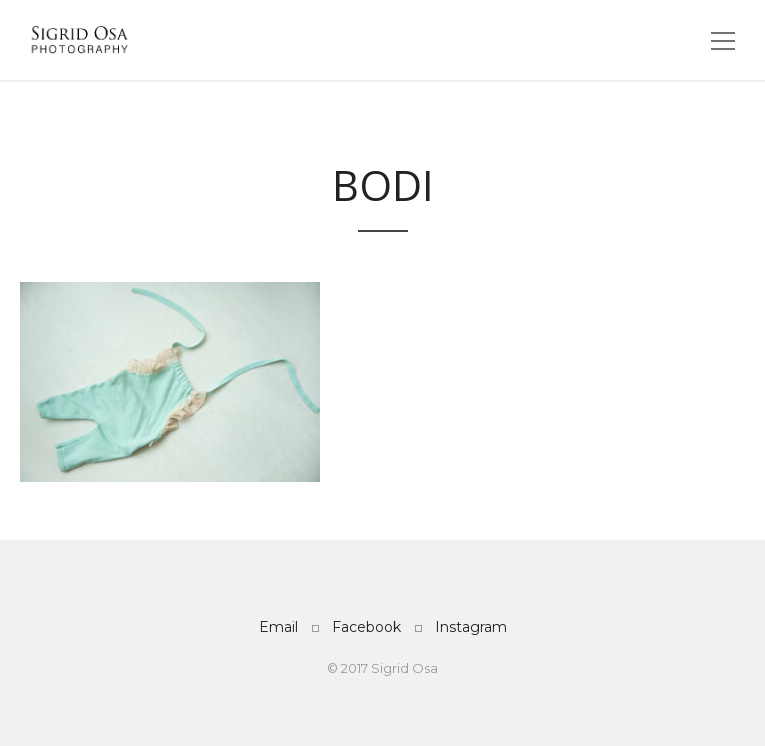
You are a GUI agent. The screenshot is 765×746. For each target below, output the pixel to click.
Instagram (471, 627)
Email (278, 627)
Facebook (366, 627)
